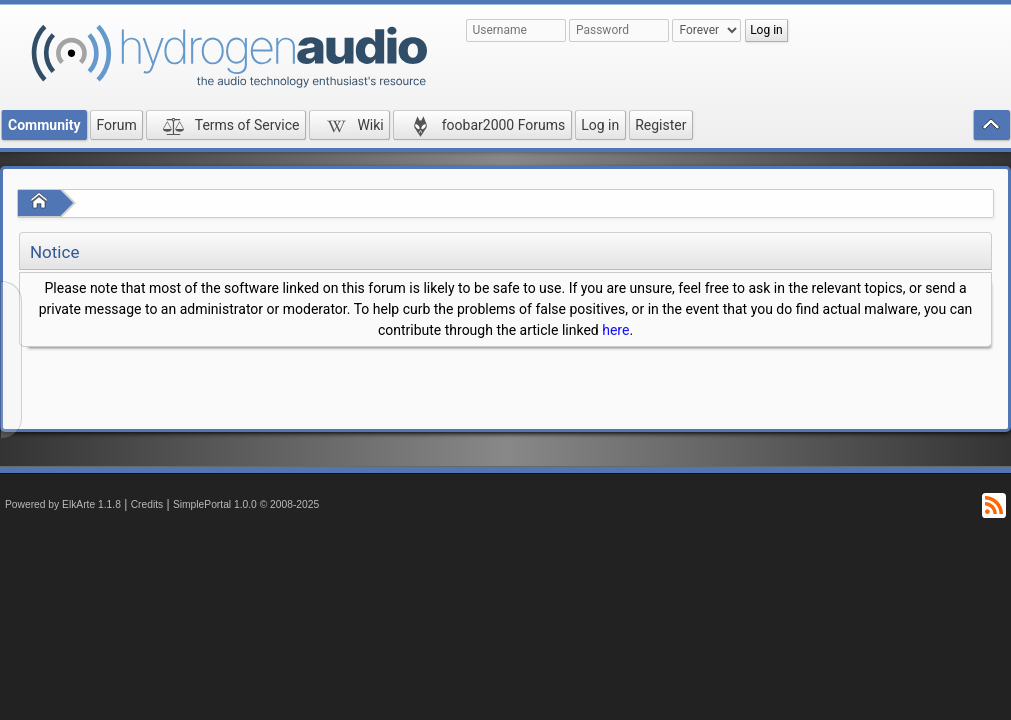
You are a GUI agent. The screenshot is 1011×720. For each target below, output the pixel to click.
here (615, 330)
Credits (147, 504)
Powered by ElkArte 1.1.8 (63, 504)
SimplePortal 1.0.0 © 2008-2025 (246, 504)
